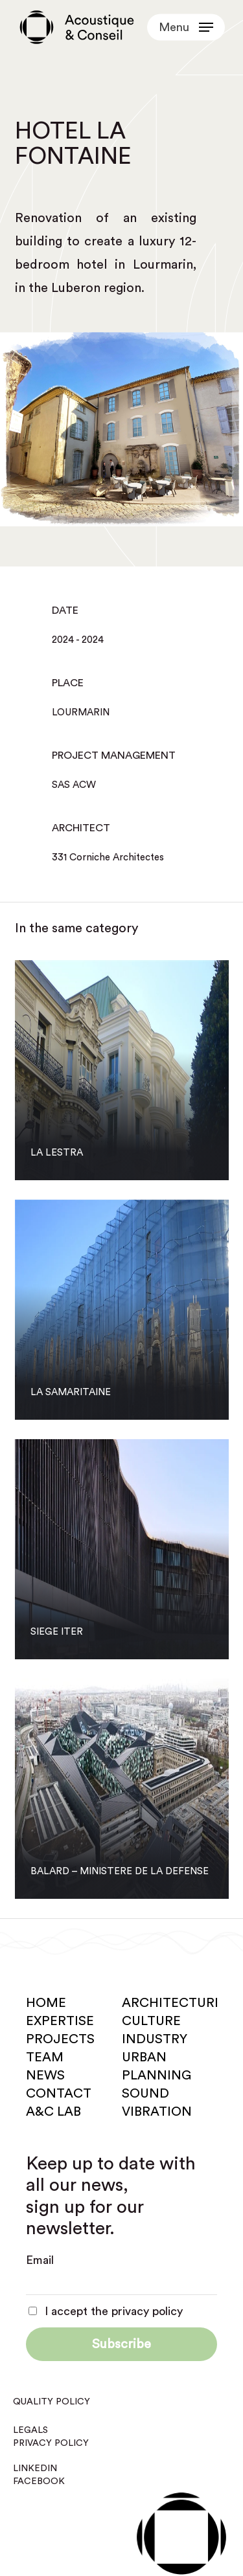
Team (45, 2057)
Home (46, 2003)
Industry (154, 2039)
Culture (151, 2021)
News (45, 2075)
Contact (58, 2093)
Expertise (60, 2021)
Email (40, 2260)
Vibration (157, 2111)
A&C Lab (53, 2111)
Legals (30, 2430)
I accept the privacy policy (106, 2311)
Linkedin (35, 2468)
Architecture (172, 2003)
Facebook (39, 2481)
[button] (186, 27)
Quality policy (51, 2401)
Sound (145, 2093)
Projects (60, 2039)
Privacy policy (51, 2443)
